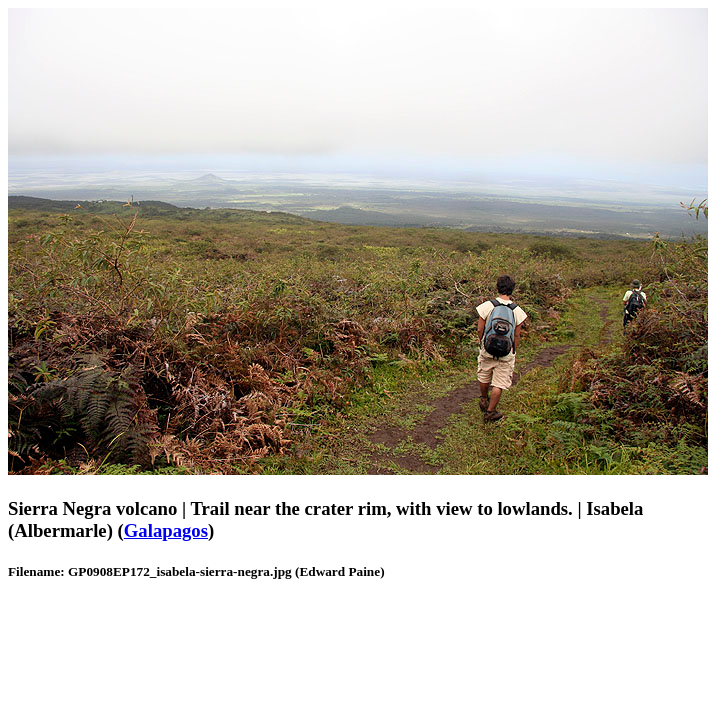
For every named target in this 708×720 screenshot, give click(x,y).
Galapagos (166, 530)
